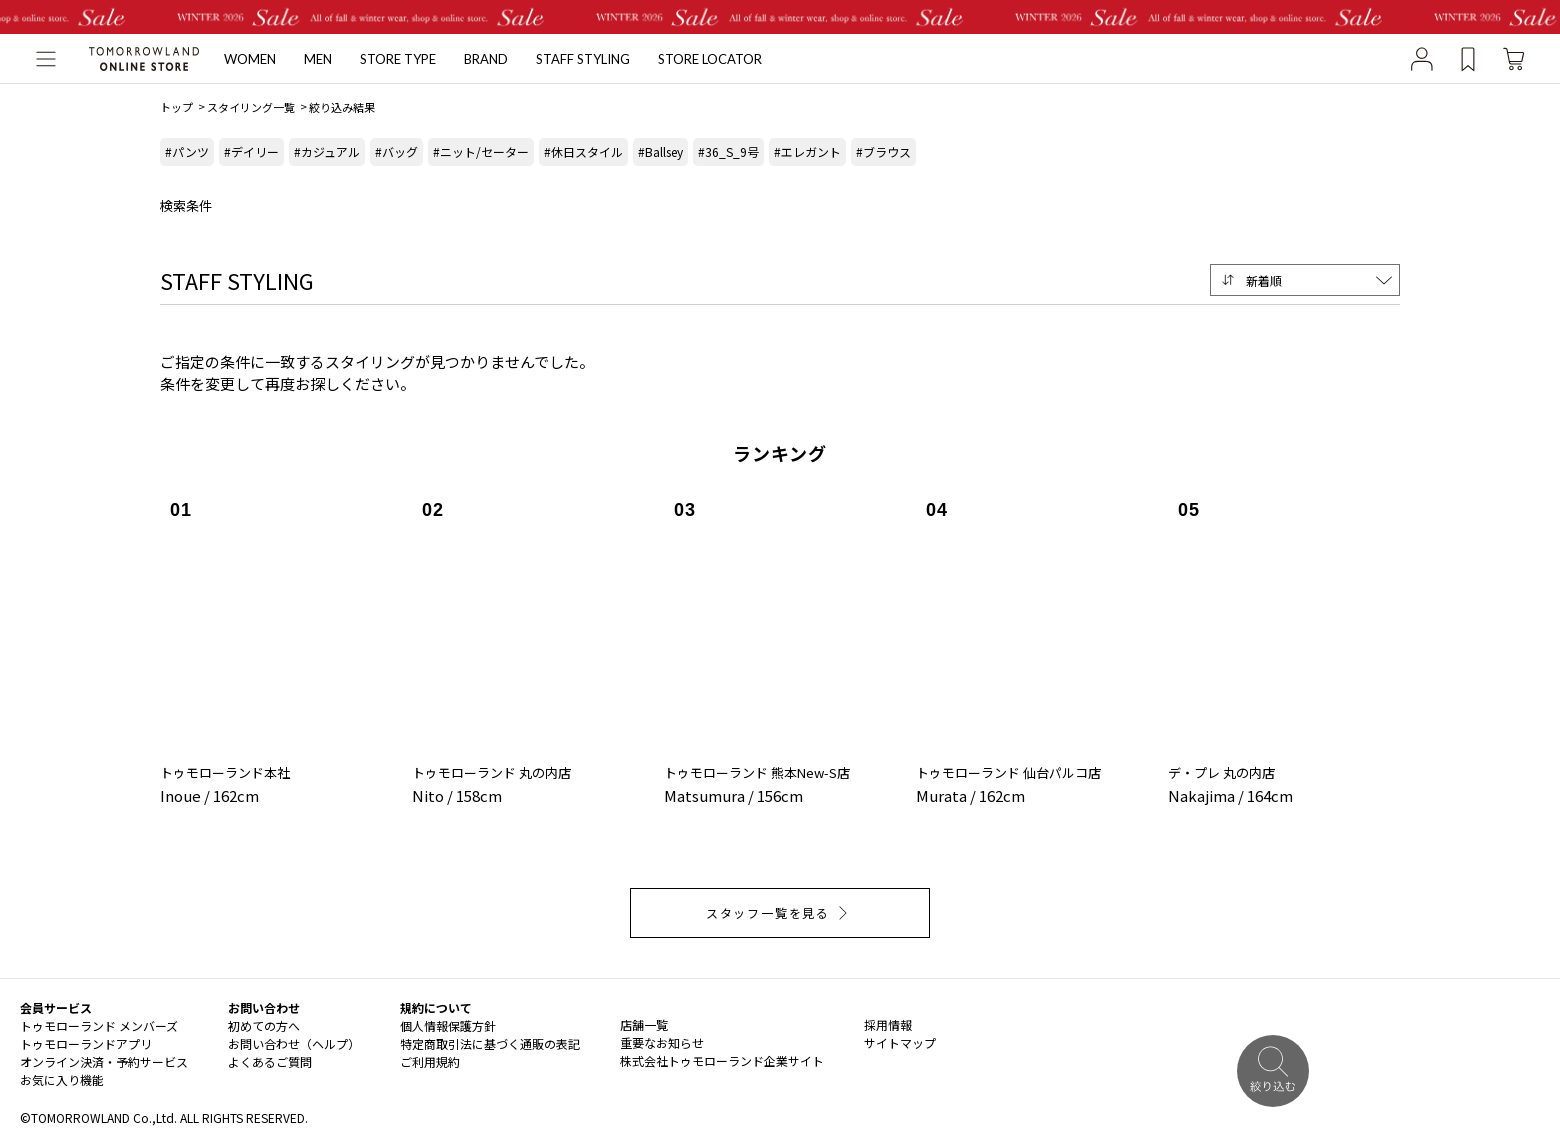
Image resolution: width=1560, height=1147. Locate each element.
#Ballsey (660, 151)
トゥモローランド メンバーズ (99, 1025)
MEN (318, 59)
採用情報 (888, 1024)
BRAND (486, 59)
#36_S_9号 (728, 151)
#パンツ (187, 151)
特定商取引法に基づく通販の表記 (490, 1043)
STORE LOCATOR (710, 59)
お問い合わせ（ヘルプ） (294, 1043)
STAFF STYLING (583, 59)
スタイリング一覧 (251, 107)
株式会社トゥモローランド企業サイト (722, 1060)
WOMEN (250, 59)
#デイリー (251, 151)
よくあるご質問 (270, 1061)
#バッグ (396, 151)
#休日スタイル (583, 151)
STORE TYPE (398, 59)
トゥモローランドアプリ (86, 1043)
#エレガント (807, 151)
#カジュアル (327, 151)
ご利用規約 (430, 1061)
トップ (176, 107)
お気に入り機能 (62, 1079)
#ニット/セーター (481, 151)
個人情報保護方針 (448, 1025)
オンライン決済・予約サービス (104, 1061)
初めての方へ (264, 1025)
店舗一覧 (644, 1024)
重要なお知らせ (662, 1042)
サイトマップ (900, 1042)
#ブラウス (883, 151)
